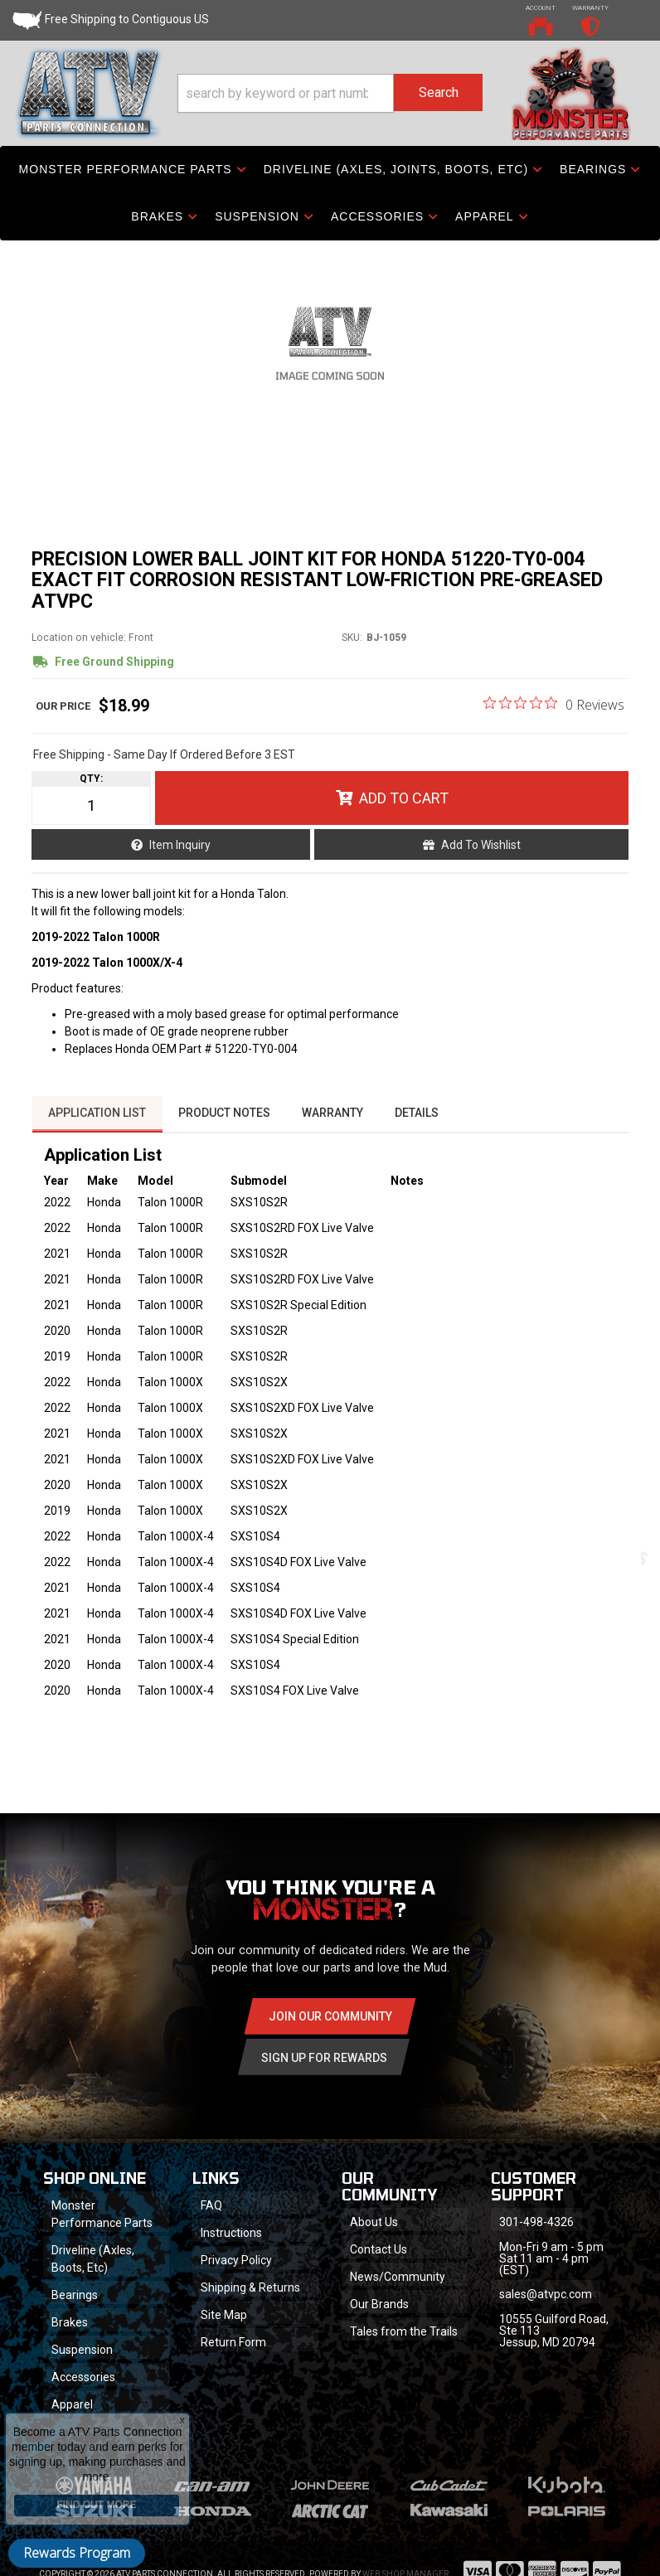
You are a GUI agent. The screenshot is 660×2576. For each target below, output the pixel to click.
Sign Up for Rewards (324, 2069)
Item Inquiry (180, 858)
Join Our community (330, 2028)
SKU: (352, 651)
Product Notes (225, 1125)
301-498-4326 (537, 2235)
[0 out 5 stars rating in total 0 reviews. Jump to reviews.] (553, 717)
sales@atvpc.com (546, 2307)
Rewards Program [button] (76, 2553)
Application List (97, 1125)
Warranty (335, 1125)
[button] (330, 94)
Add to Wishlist (481, 858)
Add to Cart (404, 811)
